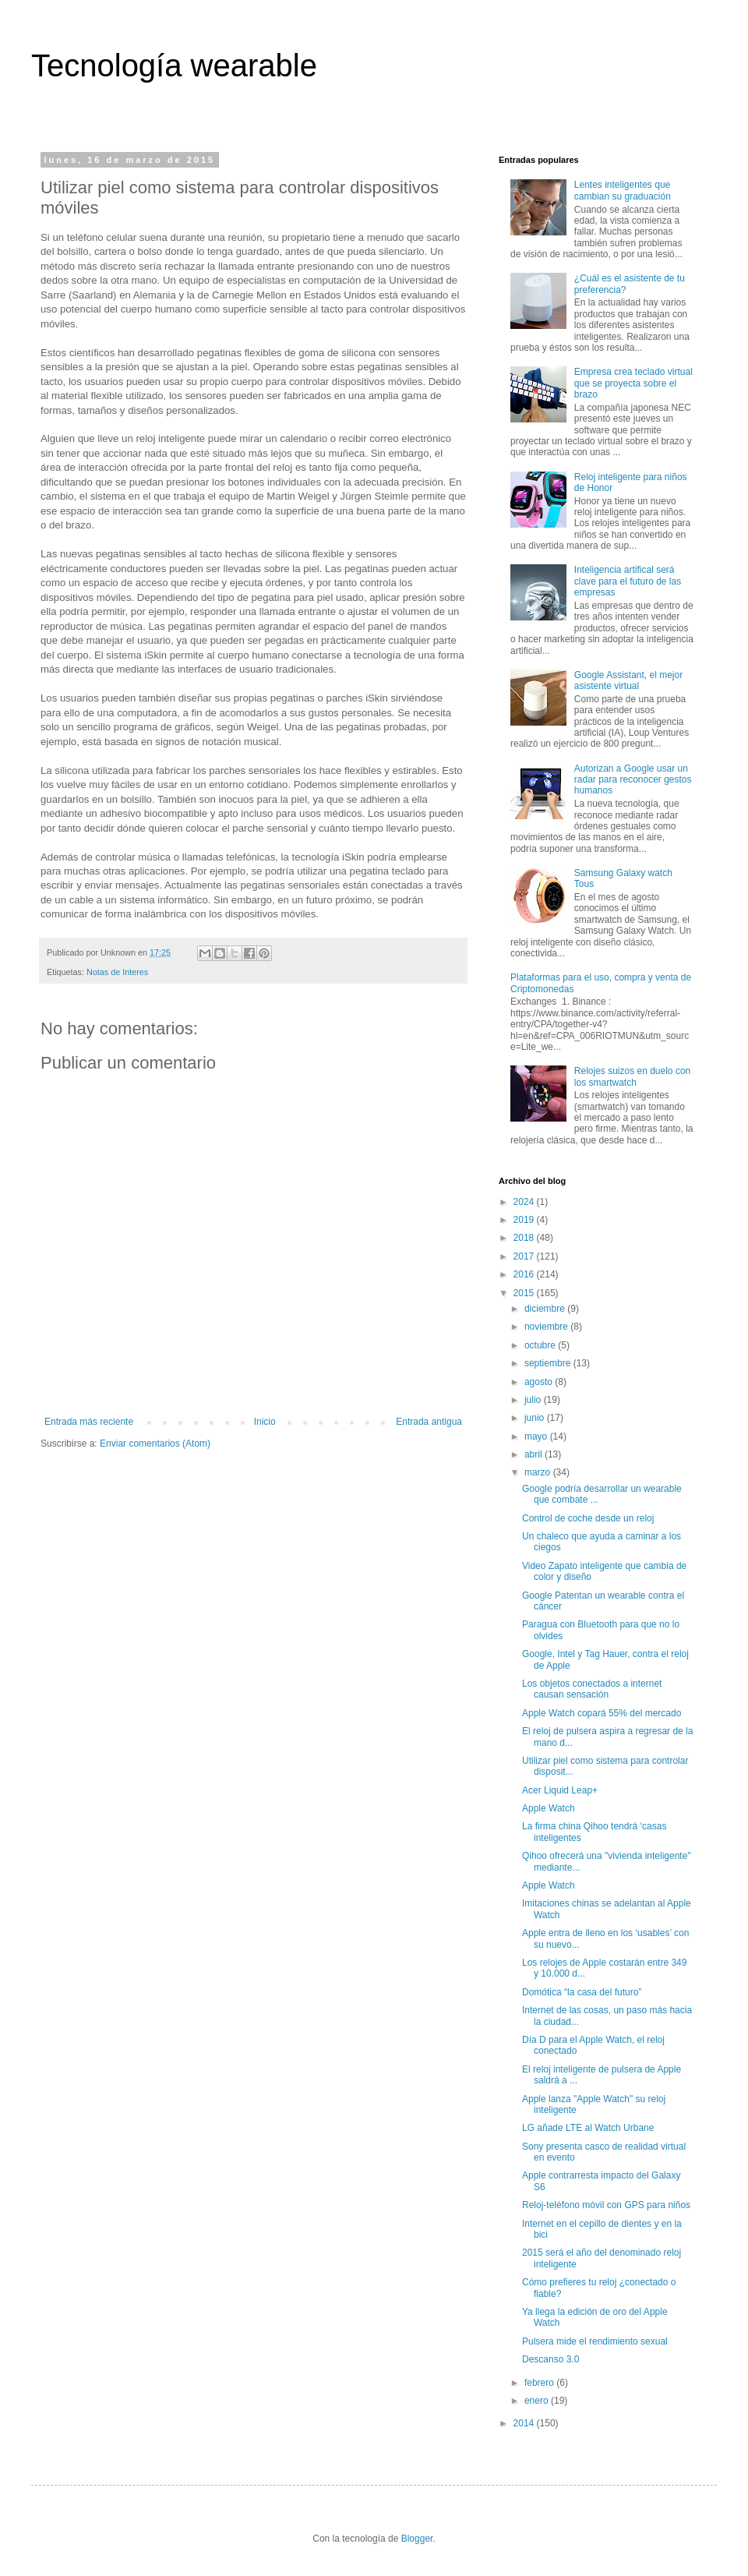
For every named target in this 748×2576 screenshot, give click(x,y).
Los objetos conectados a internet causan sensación (592, 1689)
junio (535, 1417)
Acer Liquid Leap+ (560, 1790)
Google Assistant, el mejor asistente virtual (628, 680)
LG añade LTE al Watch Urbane (588, 2127)
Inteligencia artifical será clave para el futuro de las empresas (627, 581)
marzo (538, 1472)
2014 (525, 2423)
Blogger (417, 2538)
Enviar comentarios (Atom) (155, 1443)
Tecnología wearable (174, 65)
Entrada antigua (429, 1421)
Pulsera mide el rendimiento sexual (595, 2341)
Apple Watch (548, 1808)
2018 (525, 1237)
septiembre (548, 1363)
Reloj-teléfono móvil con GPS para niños (606, 2205)
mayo (537, 1436)
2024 (525, 1201)
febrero (540, 2382)
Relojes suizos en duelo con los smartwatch (632, 1076)
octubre (541, 1345)
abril (534, 1454)
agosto (539, 1381)
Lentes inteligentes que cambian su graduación (622, 190)
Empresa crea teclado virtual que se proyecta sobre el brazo (633, 383)
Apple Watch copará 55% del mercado (601, 1713)
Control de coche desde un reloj (588, 1518)
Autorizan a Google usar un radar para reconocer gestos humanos (633, 780)
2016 (525, 1274)
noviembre (547, 1326)
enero (537, 2400)
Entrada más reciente (88, 1421)
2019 (525, 1219)
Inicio (265, 1421)
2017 (525, 1256)
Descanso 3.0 (550, 2359)
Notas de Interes (117, 972)
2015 (525, 1293)
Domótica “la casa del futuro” (581, 1992)
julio (534, 1399)
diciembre (545, 1308)
